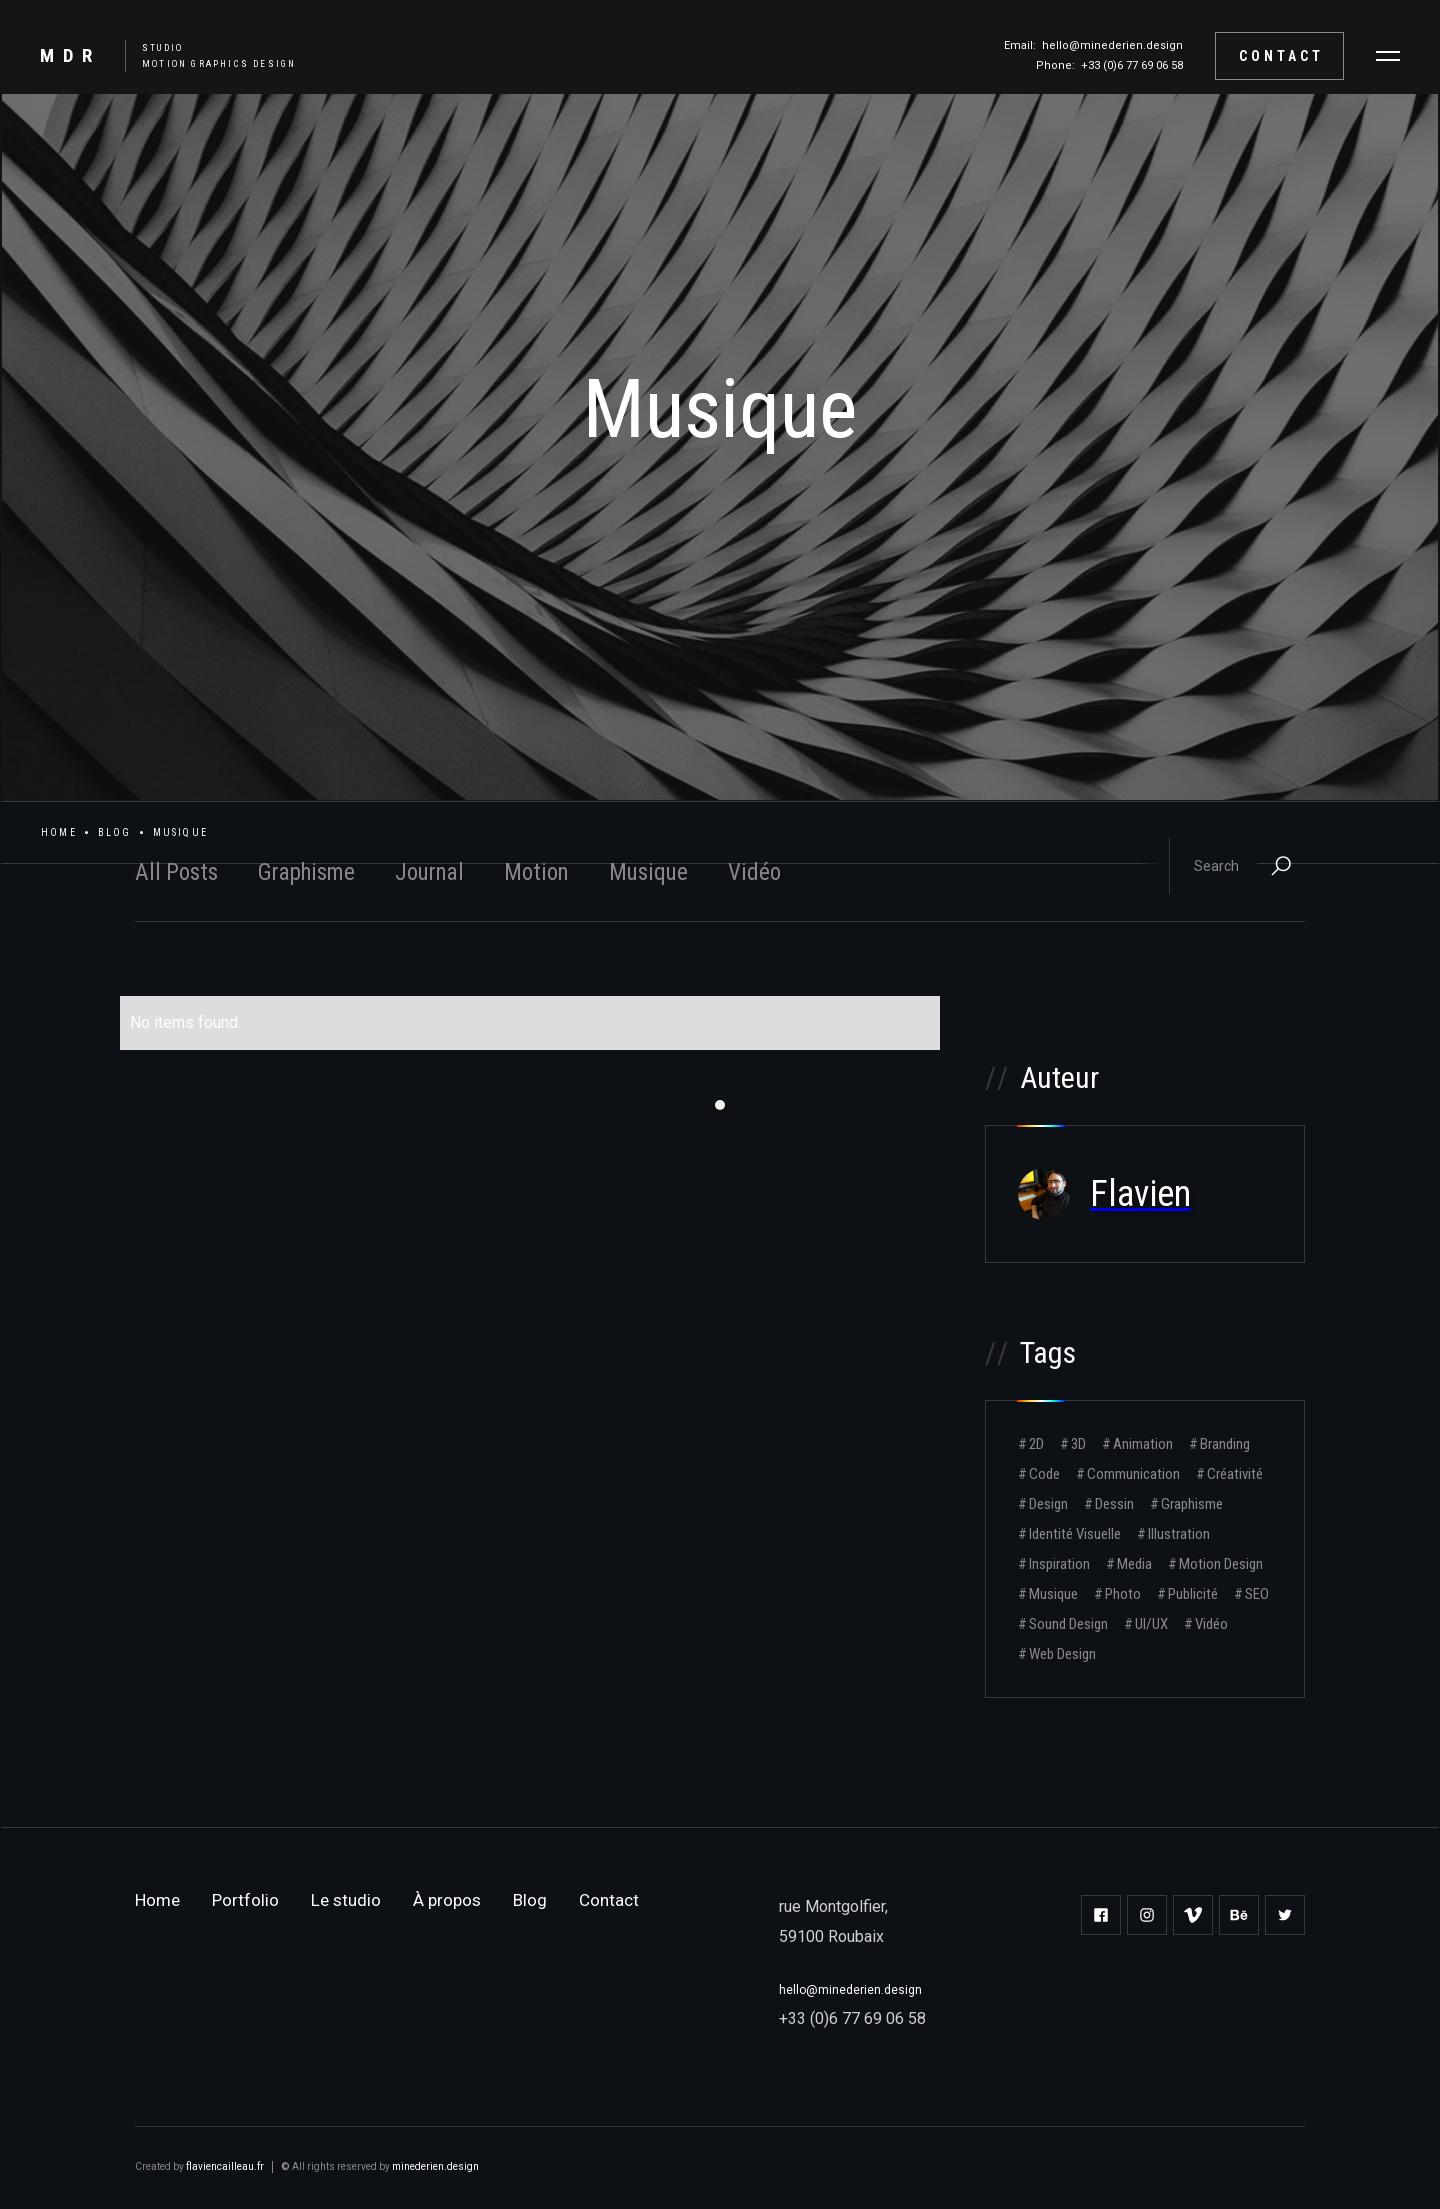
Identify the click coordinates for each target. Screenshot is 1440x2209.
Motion (536, 872)
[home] (158, 56)
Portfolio (245, 1900)
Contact (1281, 56)
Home (59, 832)
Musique (648, 872)
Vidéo (754, 872)
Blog (115, 832)
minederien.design (435, 2166)
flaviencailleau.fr (225, 2166)
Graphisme (306, 872)
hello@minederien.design (1112, 45)
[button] (1388, 56)
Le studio (346, 1900)
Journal (429, 872)
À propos (447, 1900)
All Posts (176, 872)
